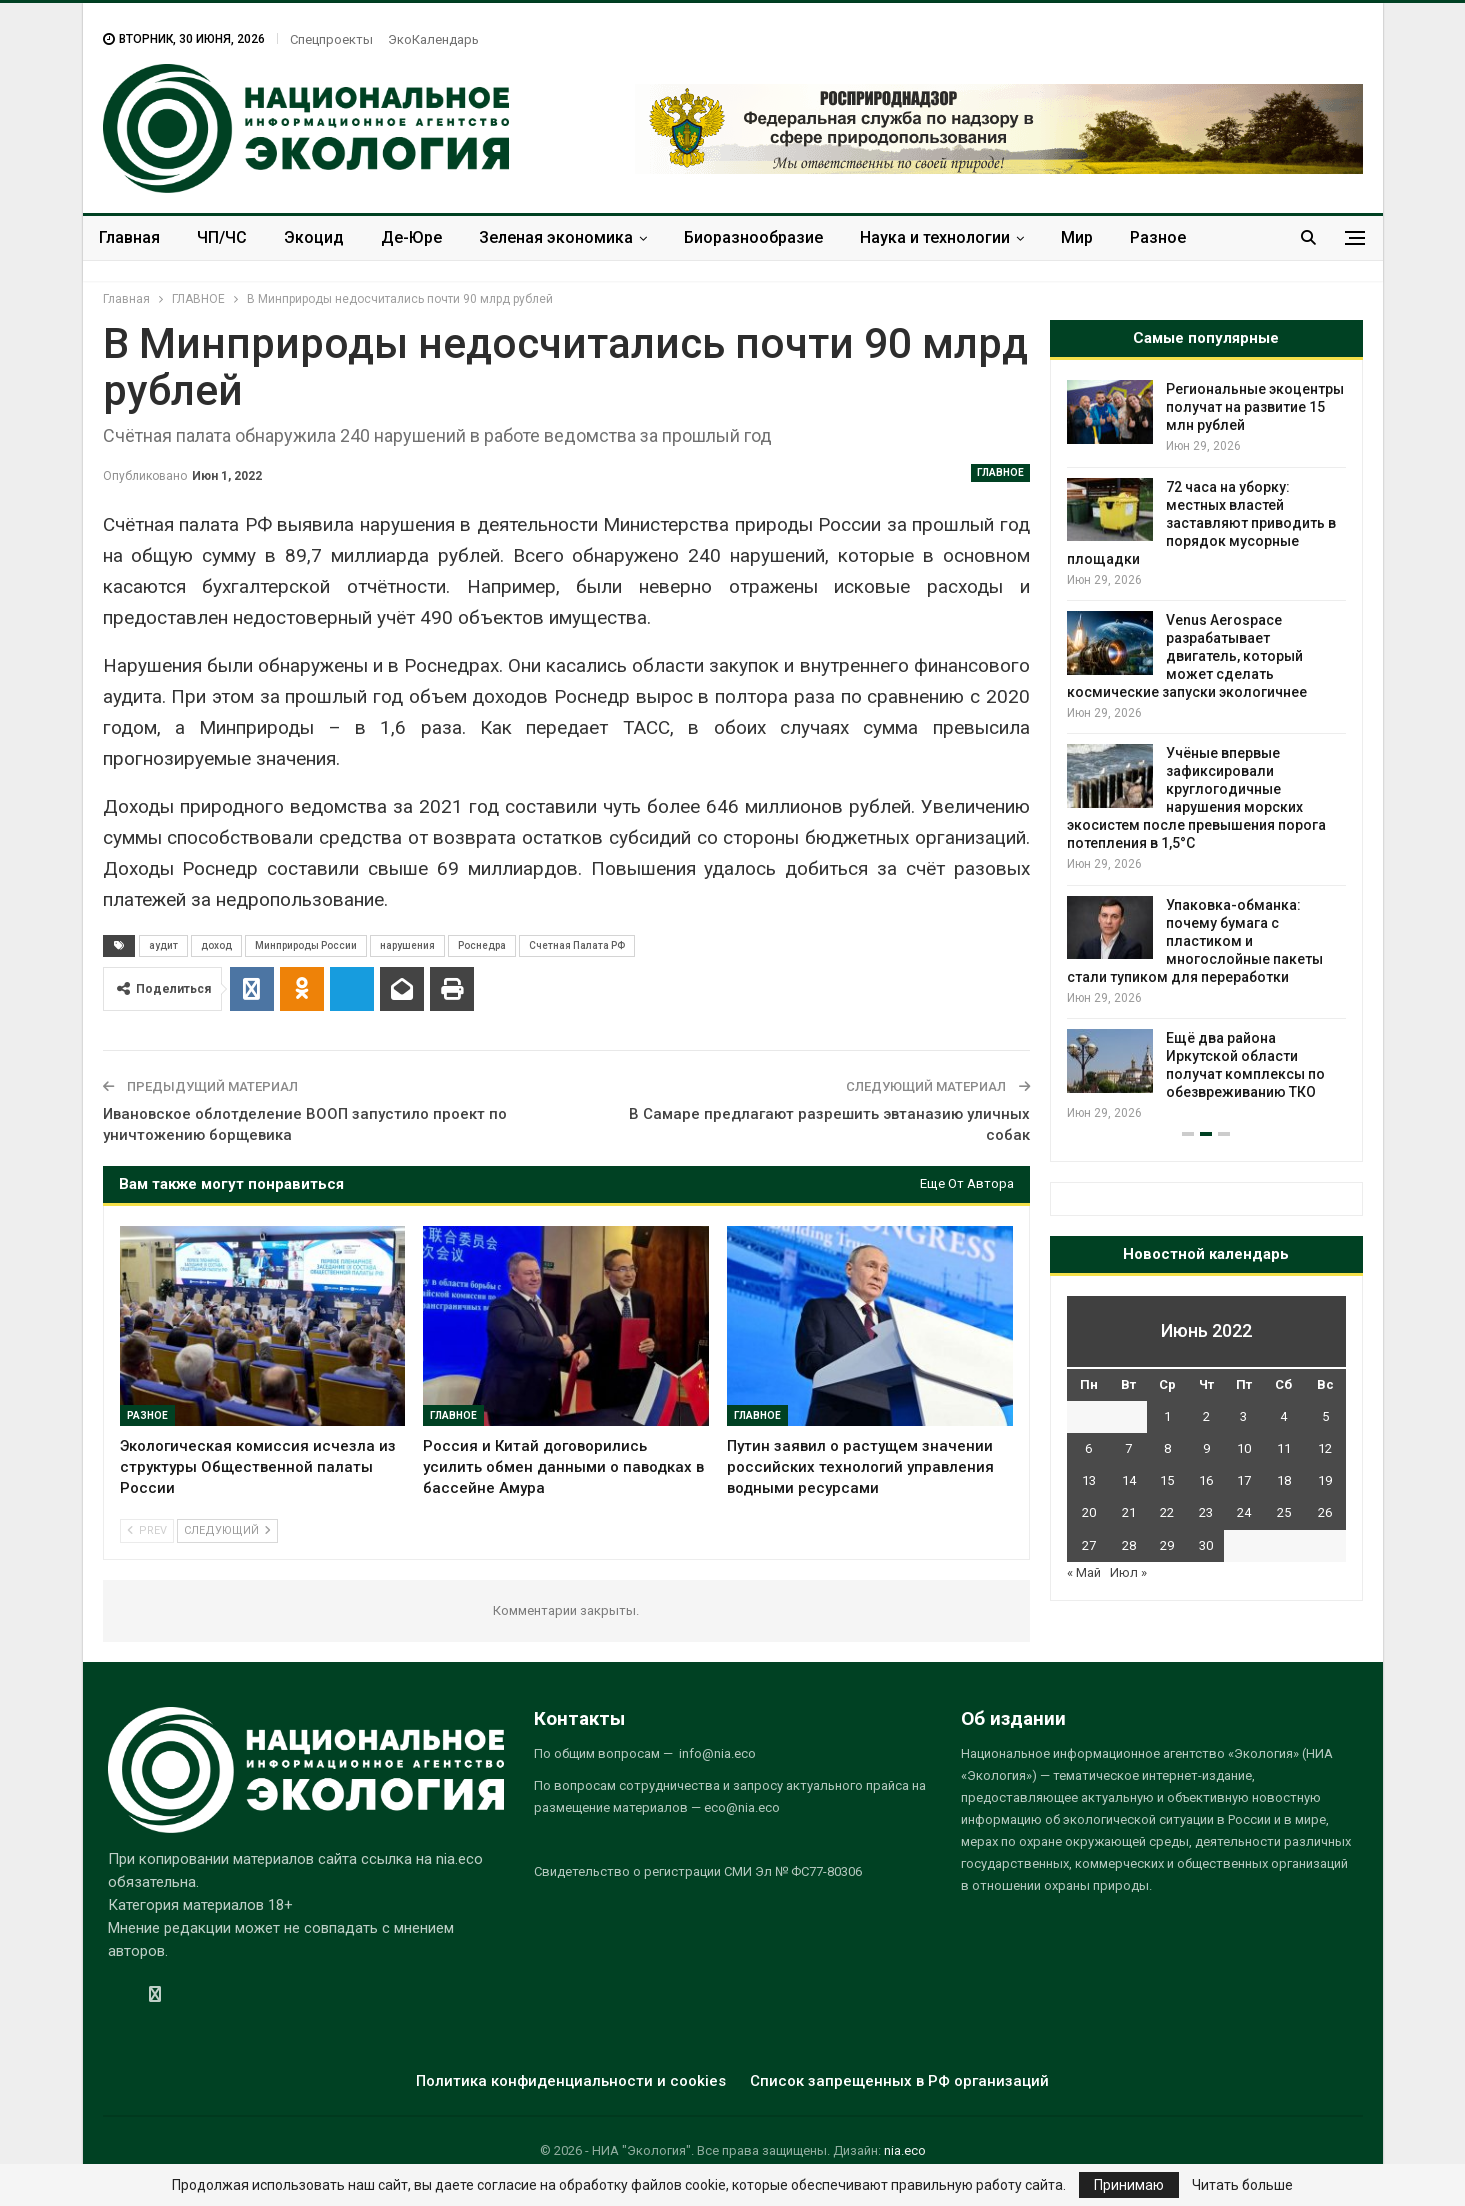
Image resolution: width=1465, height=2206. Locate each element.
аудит (163, 945)
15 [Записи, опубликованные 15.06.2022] (1167, 1480)
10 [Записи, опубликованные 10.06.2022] (1244, 1448)
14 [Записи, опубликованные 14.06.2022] (1129, 1480)
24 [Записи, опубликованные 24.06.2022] (1244, 1512)
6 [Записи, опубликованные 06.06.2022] (1088, 1448)
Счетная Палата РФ (577, 945)
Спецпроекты (331, 39)
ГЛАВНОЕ (1000, 472)
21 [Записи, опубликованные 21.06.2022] (1129, 1512)
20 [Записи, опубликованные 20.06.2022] (1089, 1512)
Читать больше (1242, 2185)
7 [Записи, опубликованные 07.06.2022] (1128, 1448)
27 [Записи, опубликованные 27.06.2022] (1089, 1545)
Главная (129, 237)
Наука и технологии (935, 237)
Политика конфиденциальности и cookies (571, 2081)
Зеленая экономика (556, 237)
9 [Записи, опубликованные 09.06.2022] (1206, 1448)
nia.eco (905, 2150)
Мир (1077, 237)
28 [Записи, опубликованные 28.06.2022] (1129, 1545)
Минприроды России (306, 945)
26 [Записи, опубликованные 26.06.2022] (1325, 1512)
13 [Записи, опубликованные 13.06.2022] (1089, 1480)
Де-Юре (411, 237)
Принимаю (1129, 2185)
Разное (1158, 237)
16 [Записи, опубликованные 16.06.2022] (1206, 1480)
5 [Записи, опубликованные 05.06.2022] (1325, 1416)
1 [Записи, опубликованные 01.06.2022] (1167, 1416)
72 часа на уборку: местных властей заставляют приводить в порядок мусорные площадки (1201, 523)
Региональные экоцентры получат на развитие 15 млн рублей (1255, 407)
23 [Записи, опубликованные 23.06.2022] (1206, 1512)
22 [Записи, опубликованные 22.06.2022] (1167, 1512)
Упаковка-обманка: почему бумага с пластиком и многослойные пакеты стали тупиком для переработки (1195, 941)
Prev (147, 1530)
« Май (1084, 1572)
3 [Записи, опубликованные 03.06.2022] (1243, 1416)
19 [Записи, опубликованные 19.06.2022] (1325, 1480)
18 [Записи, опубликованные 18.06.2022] (1284, 1480)
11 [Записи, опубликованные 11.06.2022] (1284, 1448)
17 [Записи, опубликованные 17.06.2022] (1244, 1480)
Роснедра (482, 945)
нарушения (407, 945)
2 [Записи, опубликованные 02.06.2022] (1206, 1416)
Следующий (227, 1530)
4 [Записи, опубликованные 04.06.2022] (1283, 1416)
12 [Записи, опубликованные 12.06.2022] (1325, 1448)
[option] (1206, 751)
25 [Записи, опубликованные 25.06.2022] (1284, 1512)
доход (216, 945)
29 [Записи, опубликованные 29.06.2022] (1167, 1545)
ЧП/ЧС (222, 237)
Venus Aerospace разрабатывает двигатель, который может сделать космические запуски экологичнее (1187, 656)
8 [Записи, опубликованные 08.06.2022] (1167, 1448)
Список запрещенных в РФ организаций (899, 2081)
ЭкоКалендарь (433, 39)
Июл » (1128, 1572)
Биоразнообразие (753, 237)
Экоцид (314, 237)
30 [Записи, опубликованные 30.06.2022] (1206, 1545)
